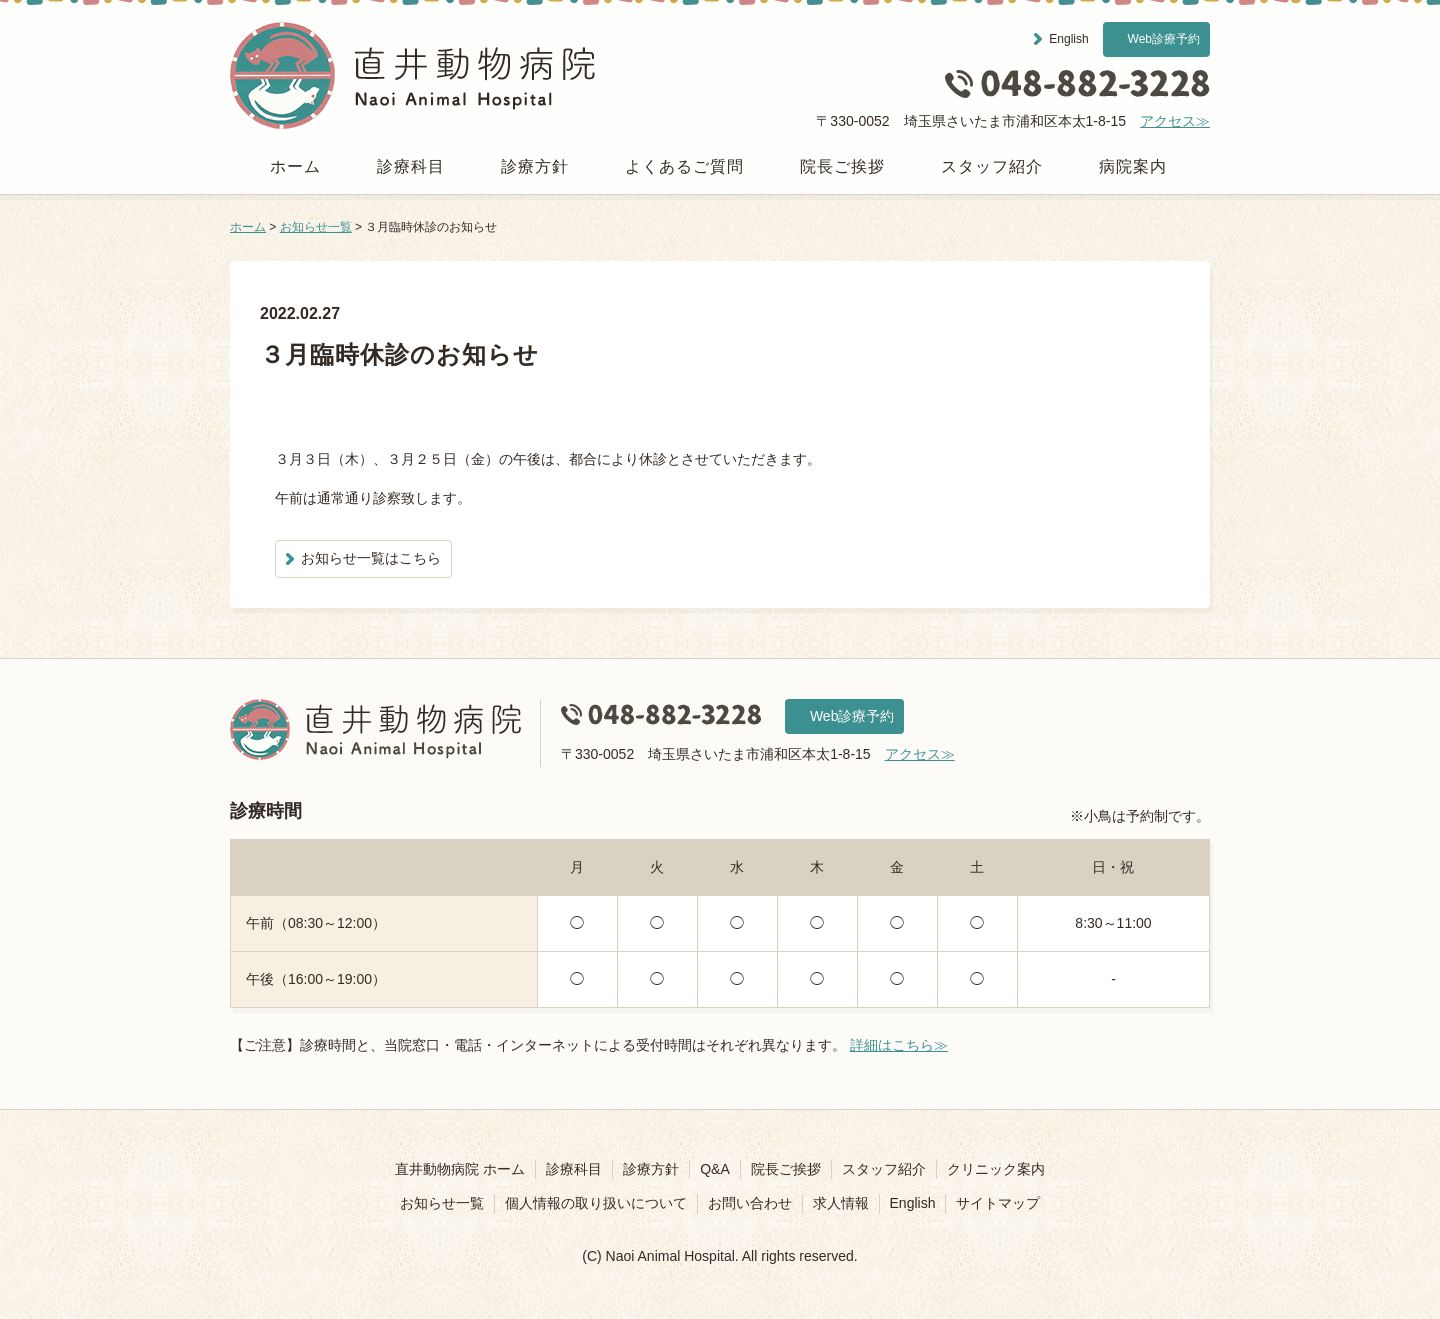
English (1068, 39)
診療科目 (411, 166)
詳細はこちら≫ (899, 1045)
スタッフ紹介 (992, 166)
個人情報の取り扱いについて (596, 1203)
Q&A (715, 1169)
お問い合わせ (750, 1203)
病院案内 (1133, 166)
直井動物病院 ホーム (460, 1169)
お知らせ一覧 (316, 227)
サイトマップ (998, 1203)
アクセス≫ (1175, 121)
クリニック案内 (996, 1169)
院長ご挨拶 (842, 166)
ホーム (295, 166)
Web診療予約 (1164, 39)
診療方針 (535, 166)
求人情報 (841, 1203)
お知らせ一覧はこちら (371, 558)
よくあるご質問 (684, 166)
